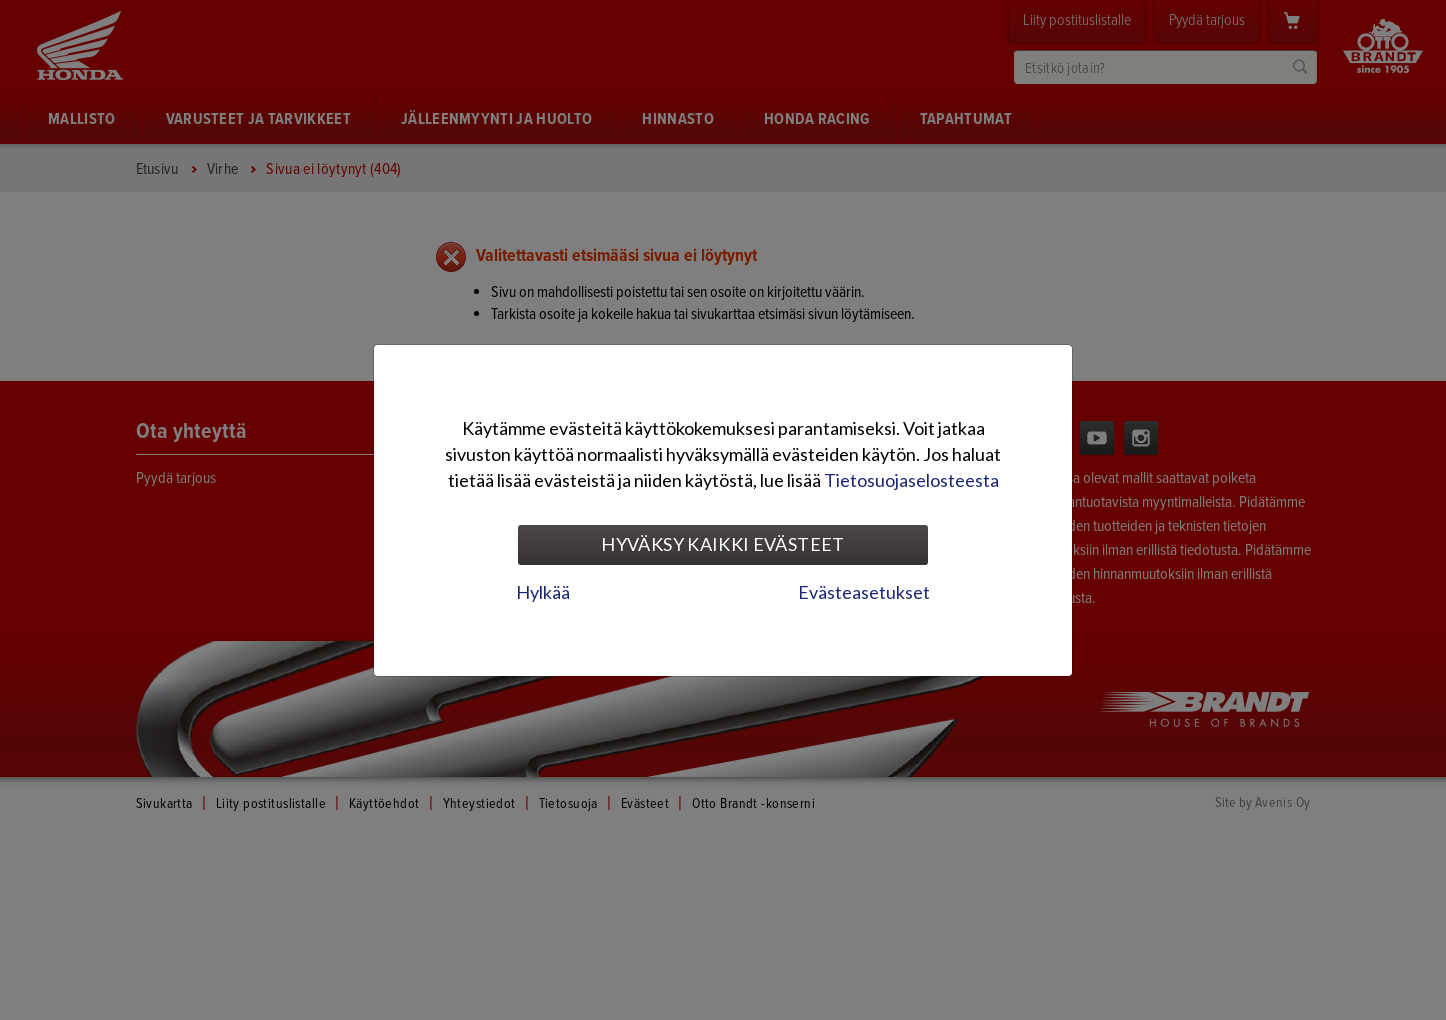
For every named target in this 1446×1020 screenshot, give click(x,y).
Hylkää (543, 592)
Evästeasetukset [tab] (864, 592)
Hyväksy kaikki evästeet (722, 544)
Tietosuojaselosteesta (911, 480)
